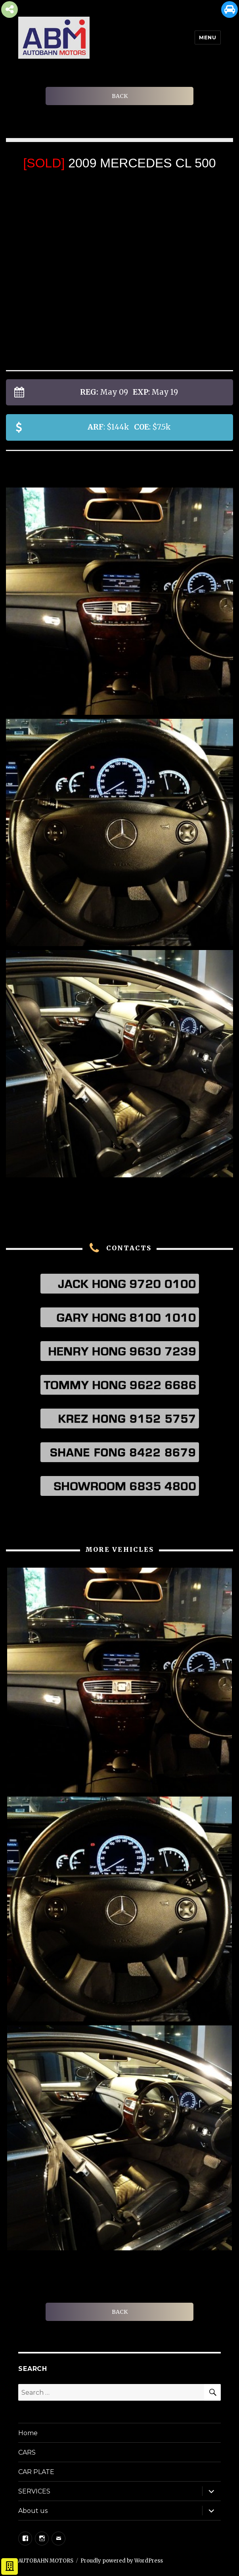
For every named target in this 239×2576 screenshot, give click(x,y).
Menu (207, 37)
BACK (120, 96)
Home (28, 2433)
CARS (27, 2452)
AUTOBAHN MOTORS (45, 2560)
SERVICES (34, 2491)
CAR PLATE (36, 2472)
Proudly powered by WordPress (121, 2560)
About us (33, 2511)
